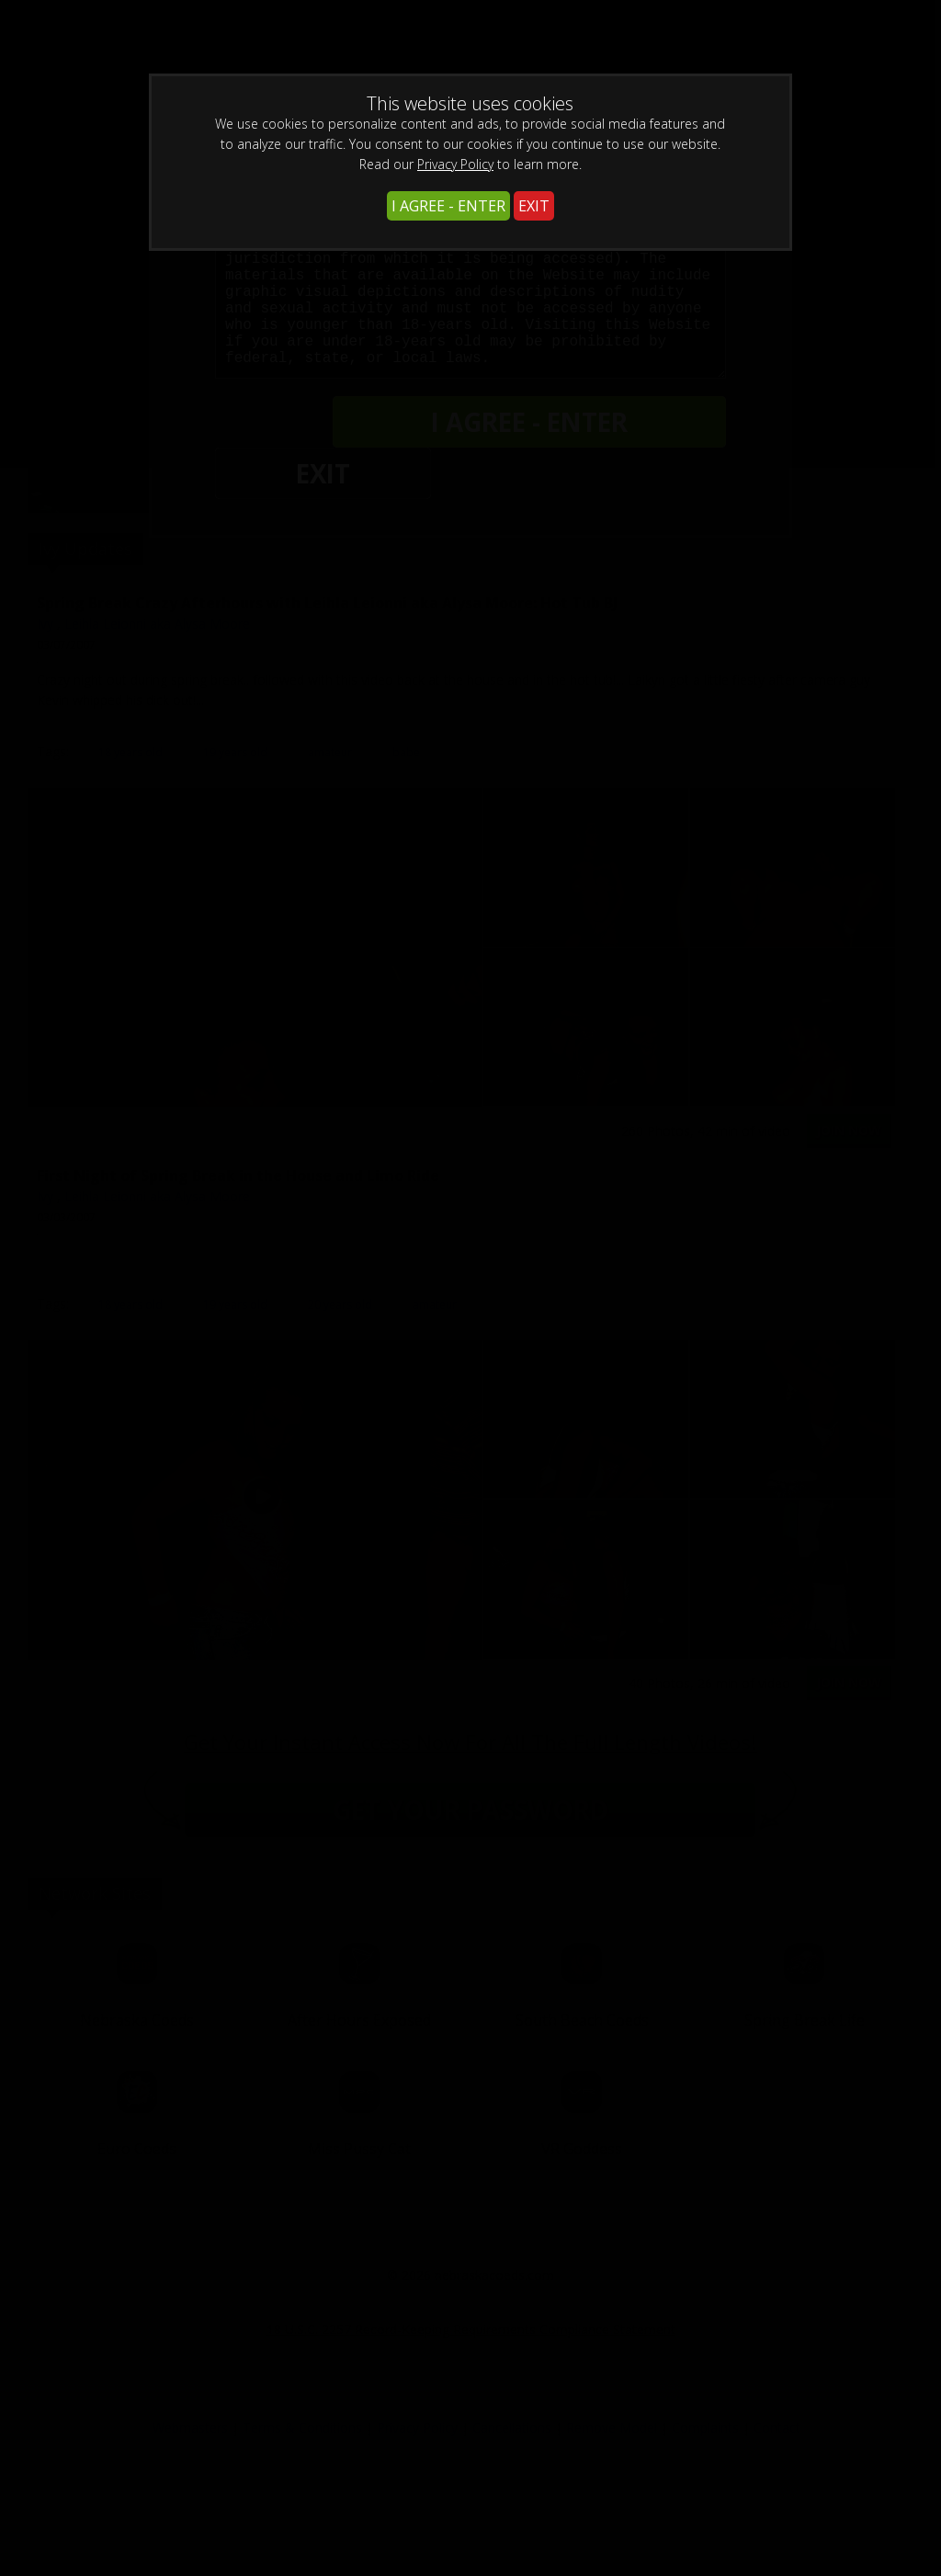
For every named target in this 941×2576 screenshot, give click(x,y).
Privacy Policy (455, 164)
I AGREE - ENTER (448, 206)
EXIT (534, 206)
